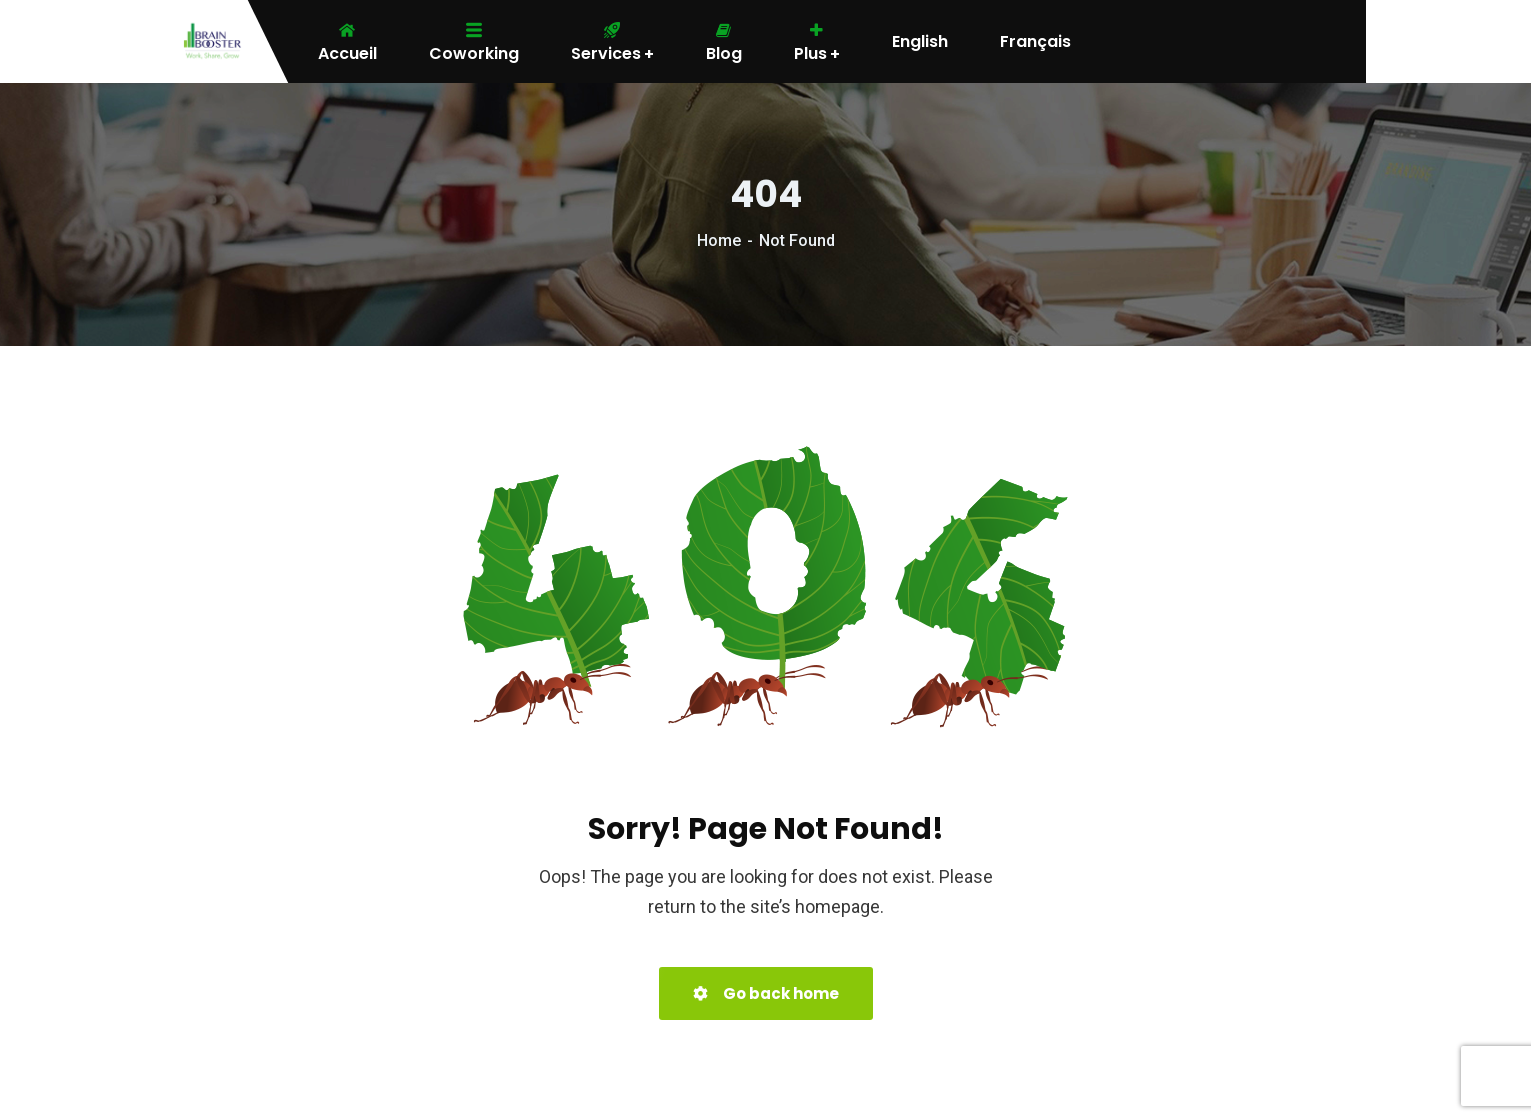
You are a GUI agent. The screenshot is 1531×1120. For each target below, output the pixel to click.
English (920, 42)
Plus (817, 42)
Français (1035, 42)
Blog (724, 42)
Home (719, 240)
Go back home (766, 993)
